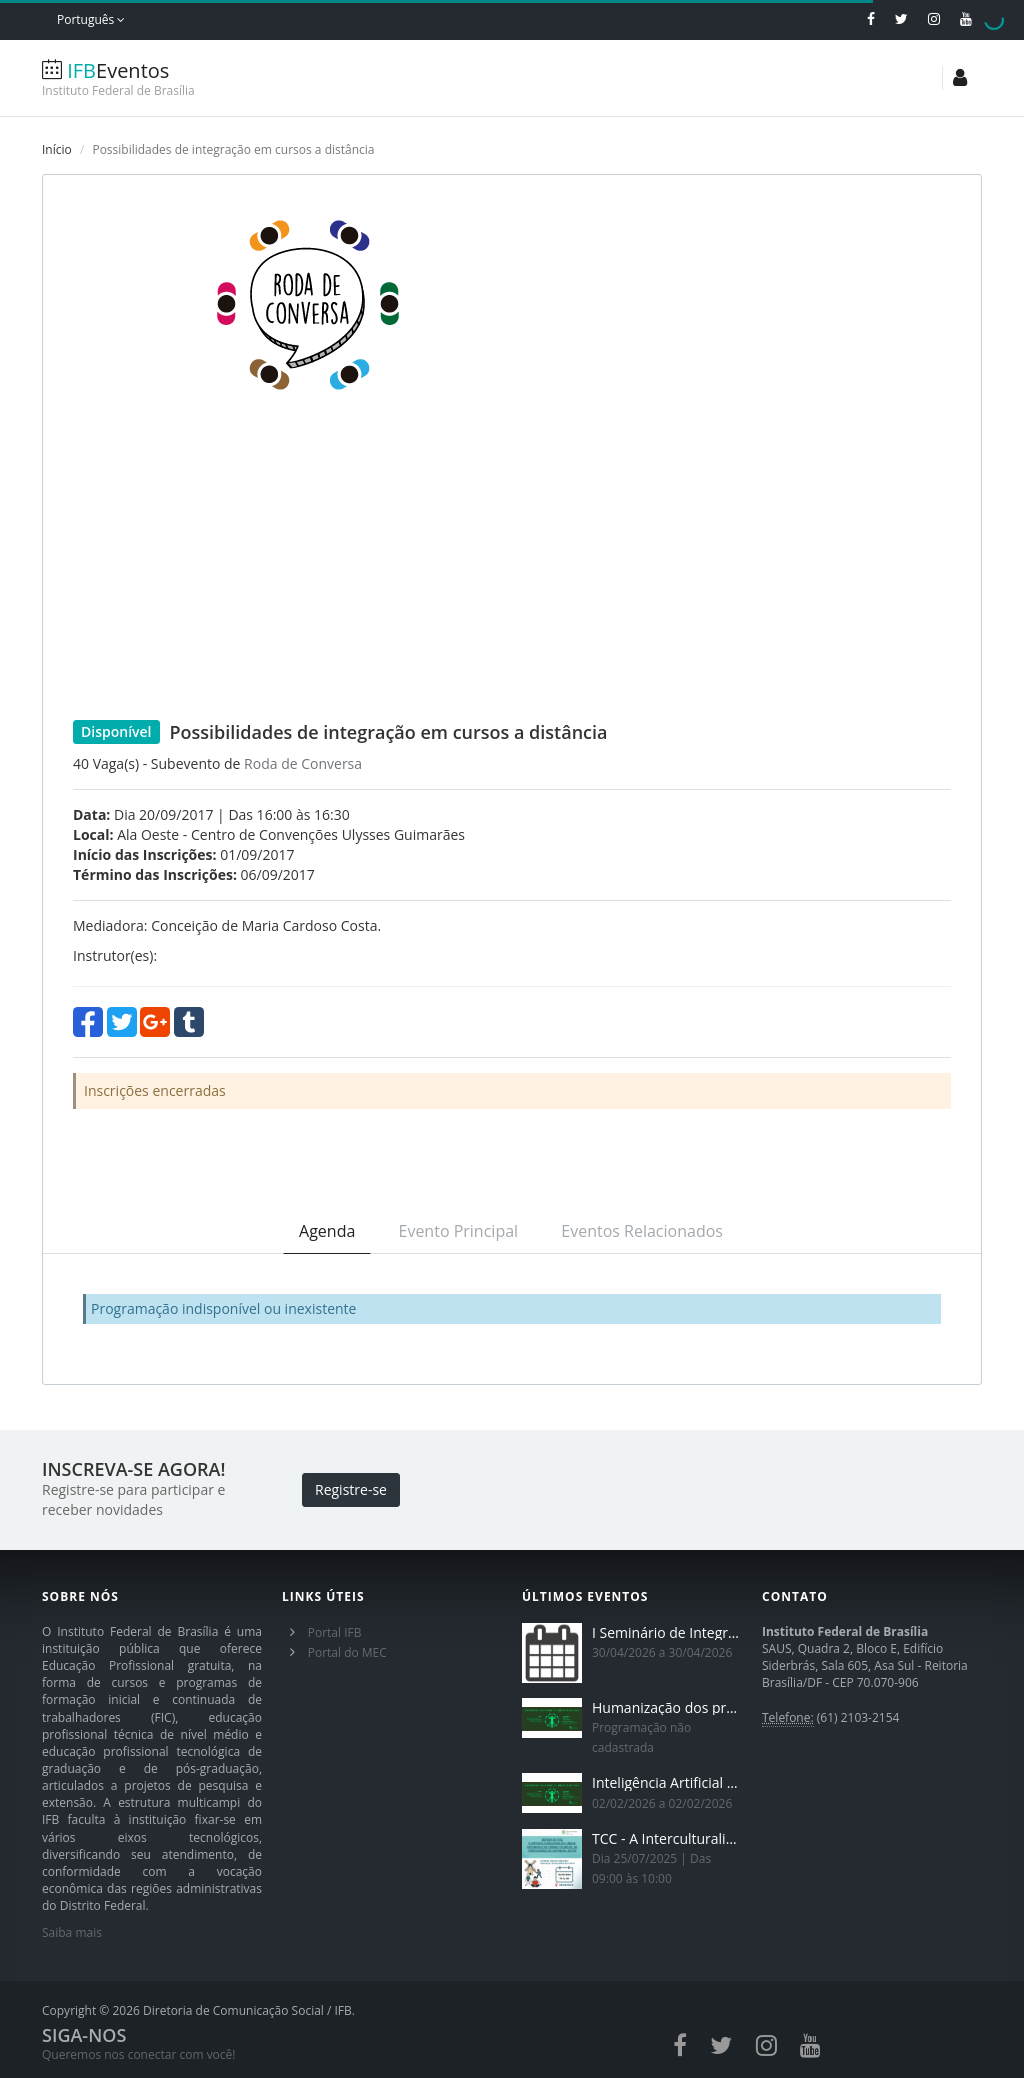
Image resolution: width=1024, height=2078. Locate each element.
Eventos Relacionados (642, 1231)
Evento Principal (459, 1231)
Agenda (327, 1231)
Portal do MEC (347, 1652)
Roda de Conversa (303, 763)
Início (57, 149)
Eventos (162, 78)
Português (91, 19)
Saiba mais (72, 1932)
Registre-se (351, 1489)
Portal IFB (335, 1632)
